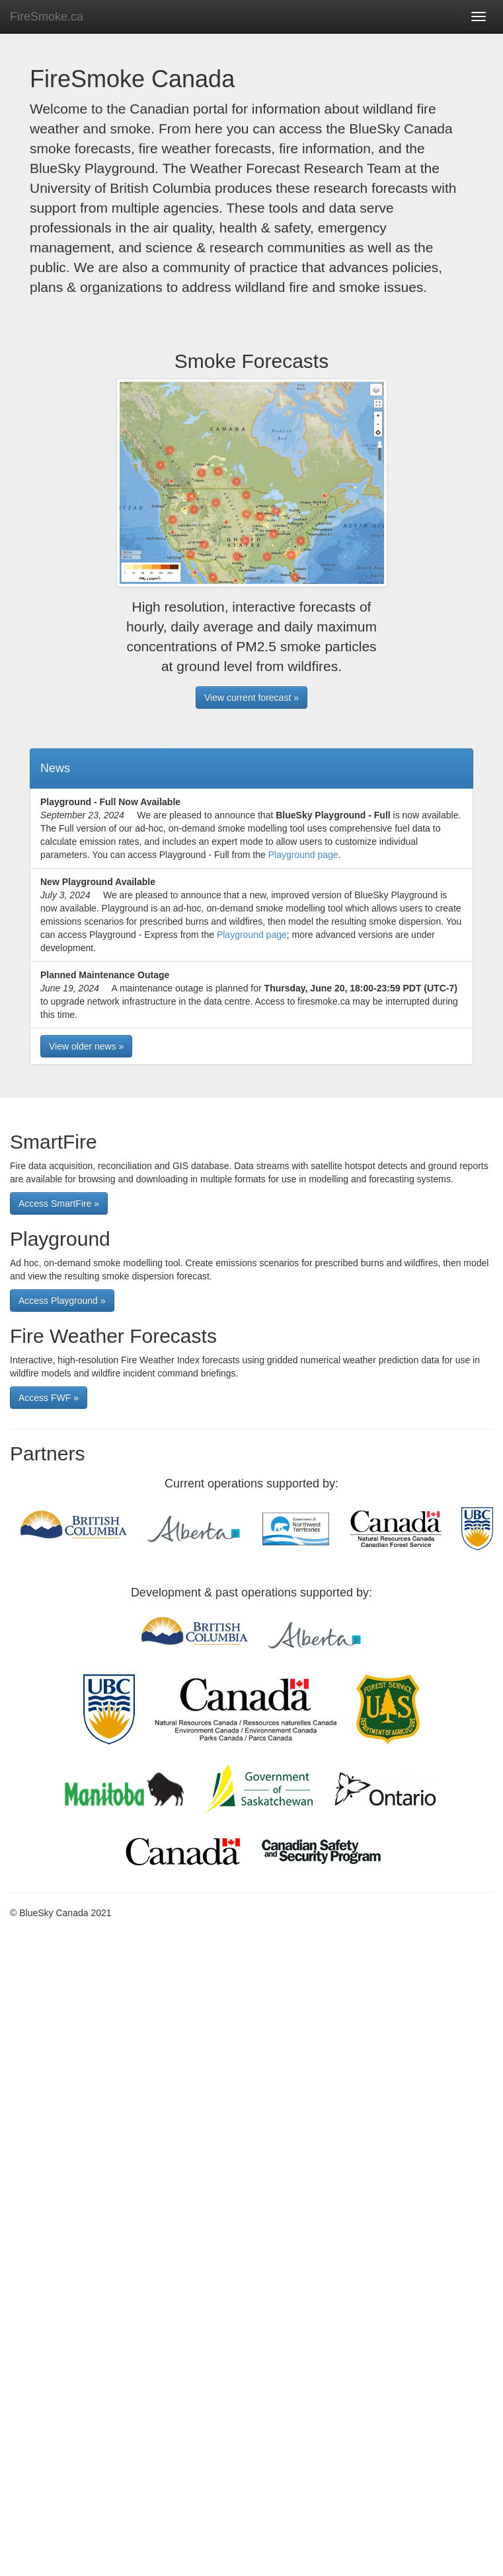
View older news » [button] (86, 1046)
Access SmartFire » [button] (59, 1203)
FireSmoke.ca (46, 16)
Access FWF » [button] (49, 1397)
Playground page (303, 854)
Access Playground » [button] (62, 1300)
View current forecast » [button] (251, 697)
